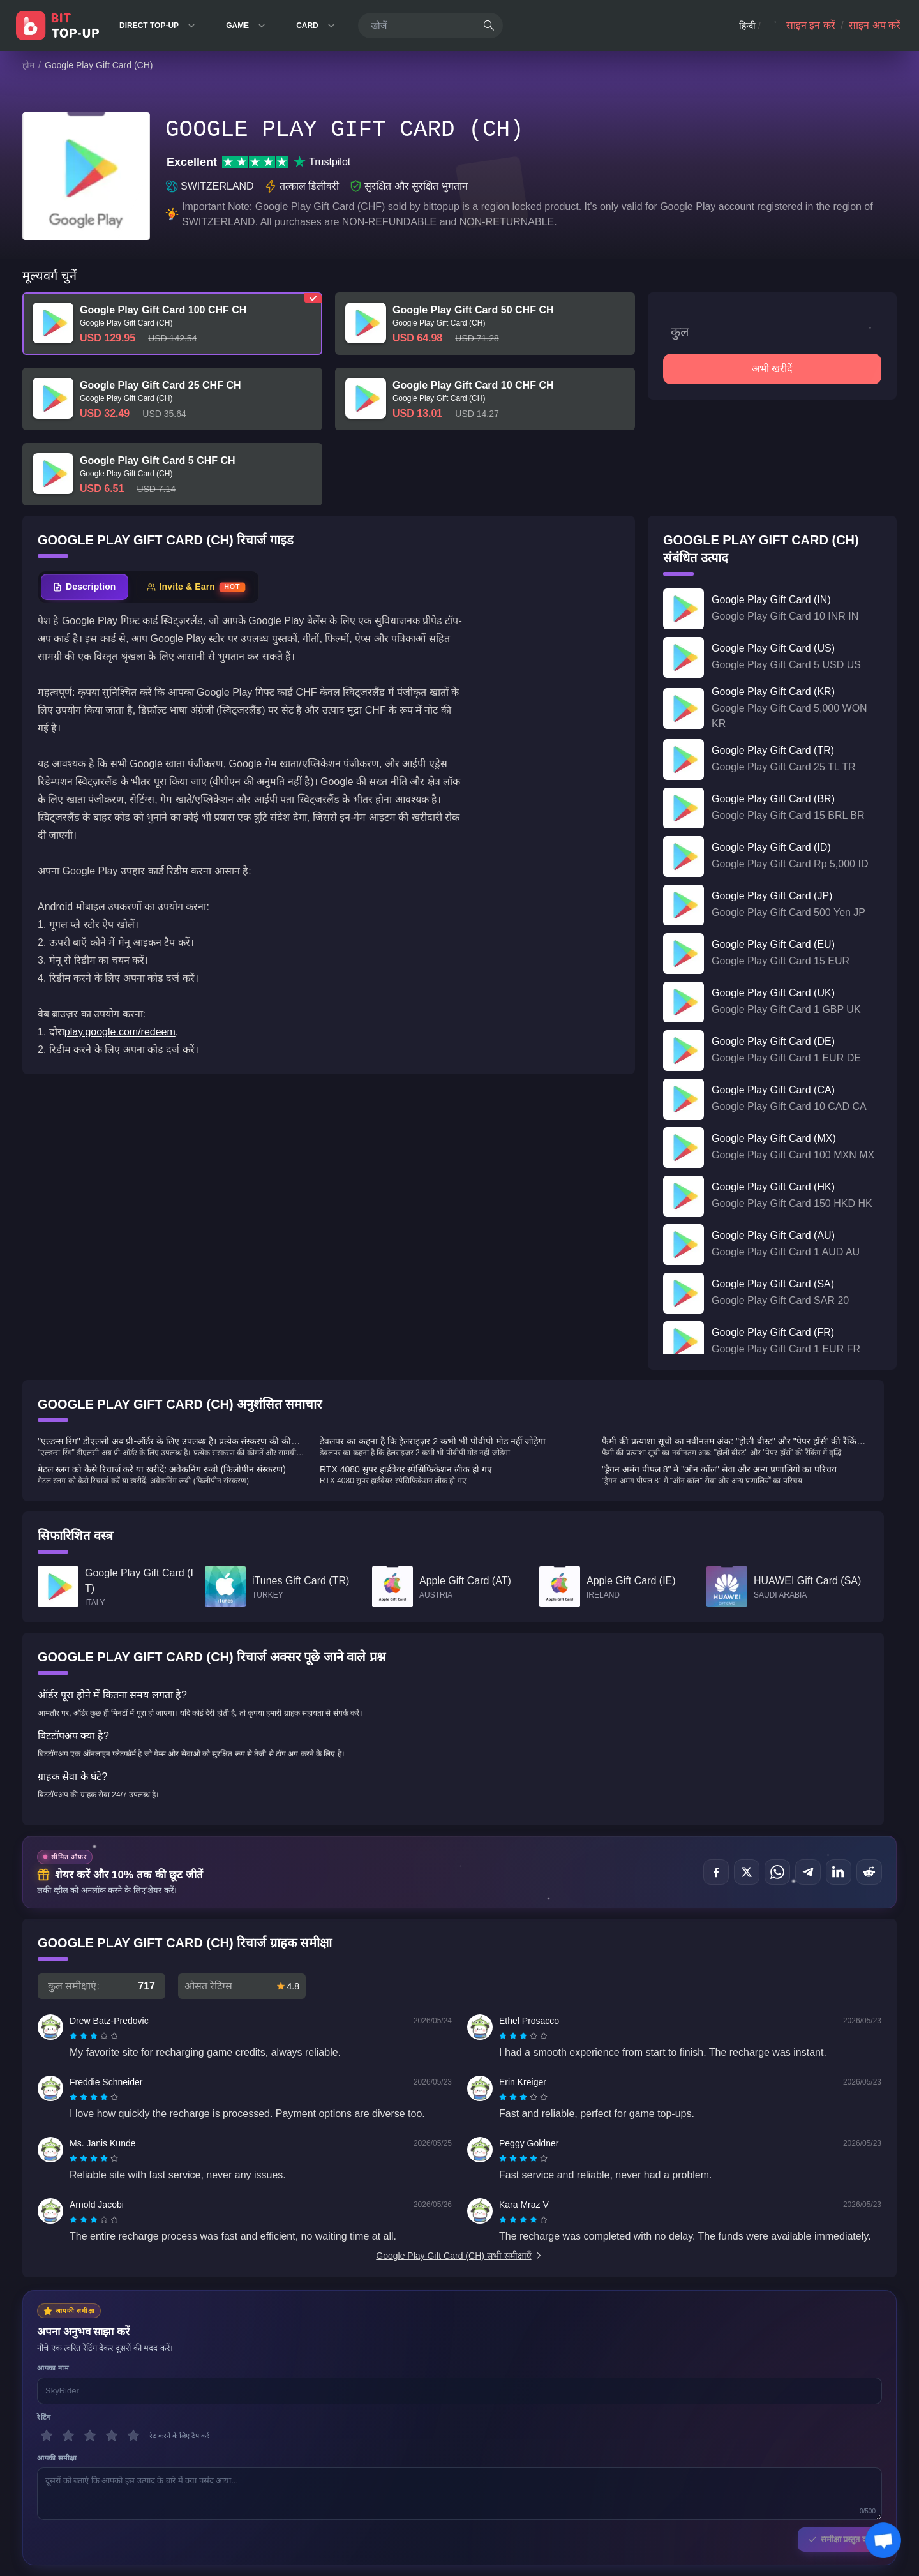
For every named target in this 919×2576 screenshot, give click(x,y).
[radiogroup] (94, 2036)
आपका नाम (53, 2368)
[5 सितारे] (133, 2435)
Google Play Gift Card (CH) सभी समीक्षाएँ (459, 2255)
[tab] (84, 587)
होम (28, 65)
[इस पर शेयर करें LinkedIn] (838, 1872)
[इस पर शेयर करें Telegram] (808, 1872)
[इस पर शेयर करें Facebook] (716, 1872)
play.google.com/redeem (120, 1031)
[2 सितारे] (68, 2435)
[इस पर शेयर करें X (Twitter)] (746, 1872)
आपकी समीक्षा (57, 2458)
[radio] (75, 2036)
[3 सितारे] (90, 2435)
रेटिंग (44, 2417)
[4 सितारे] (111, 2435)
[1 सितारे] (46, 2435)
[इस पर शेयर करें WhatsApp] (777, 1872)
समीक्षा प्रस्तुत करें (840, 2539)
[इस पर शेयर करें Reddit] (869, 1872)
